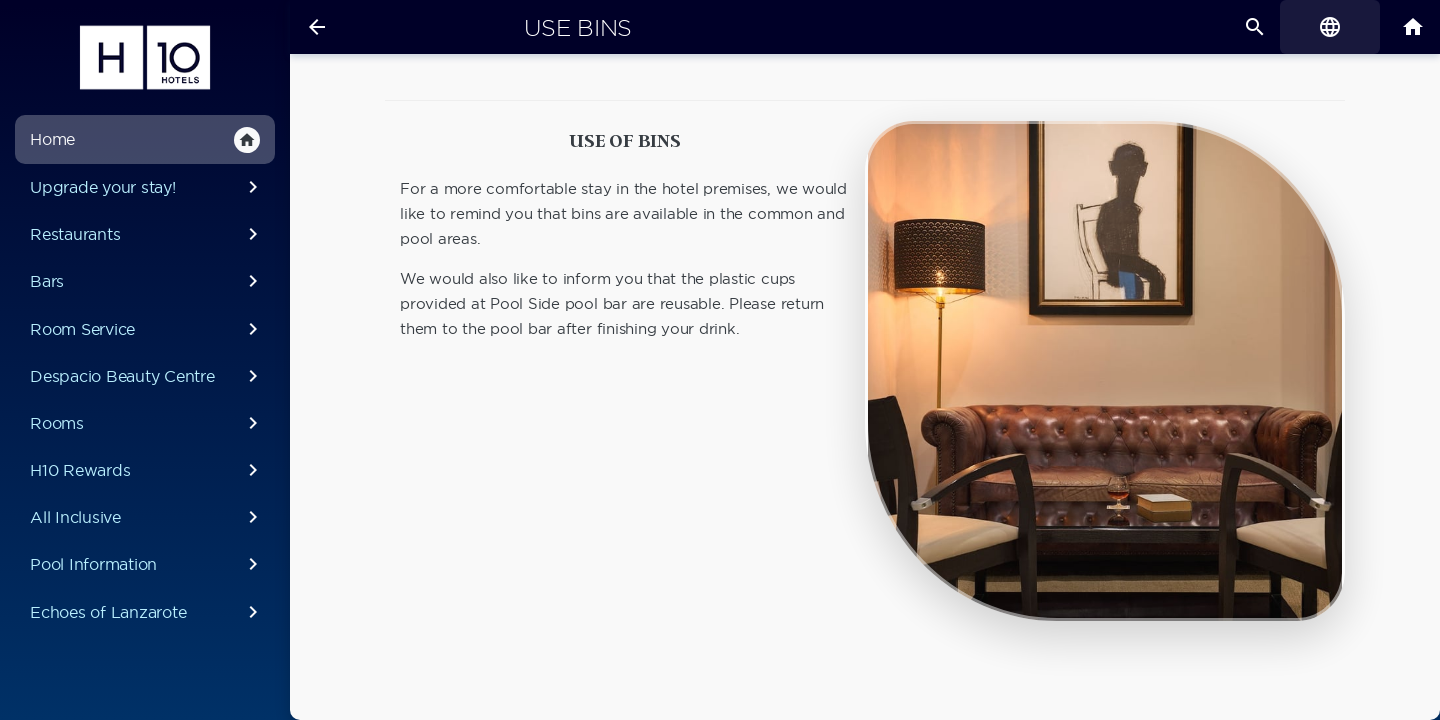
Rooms (147, 423)
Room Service (147, 329)
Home (145, 140)
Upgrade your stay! (147, 187)
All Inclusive (147, 517)
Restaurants (147, 234)
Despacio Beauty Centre (147, 376)
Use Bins (578, 28)
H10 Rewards (147, 470)
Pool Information (147, 564)
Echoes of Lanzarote (147, 612)
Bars (147, 281)
